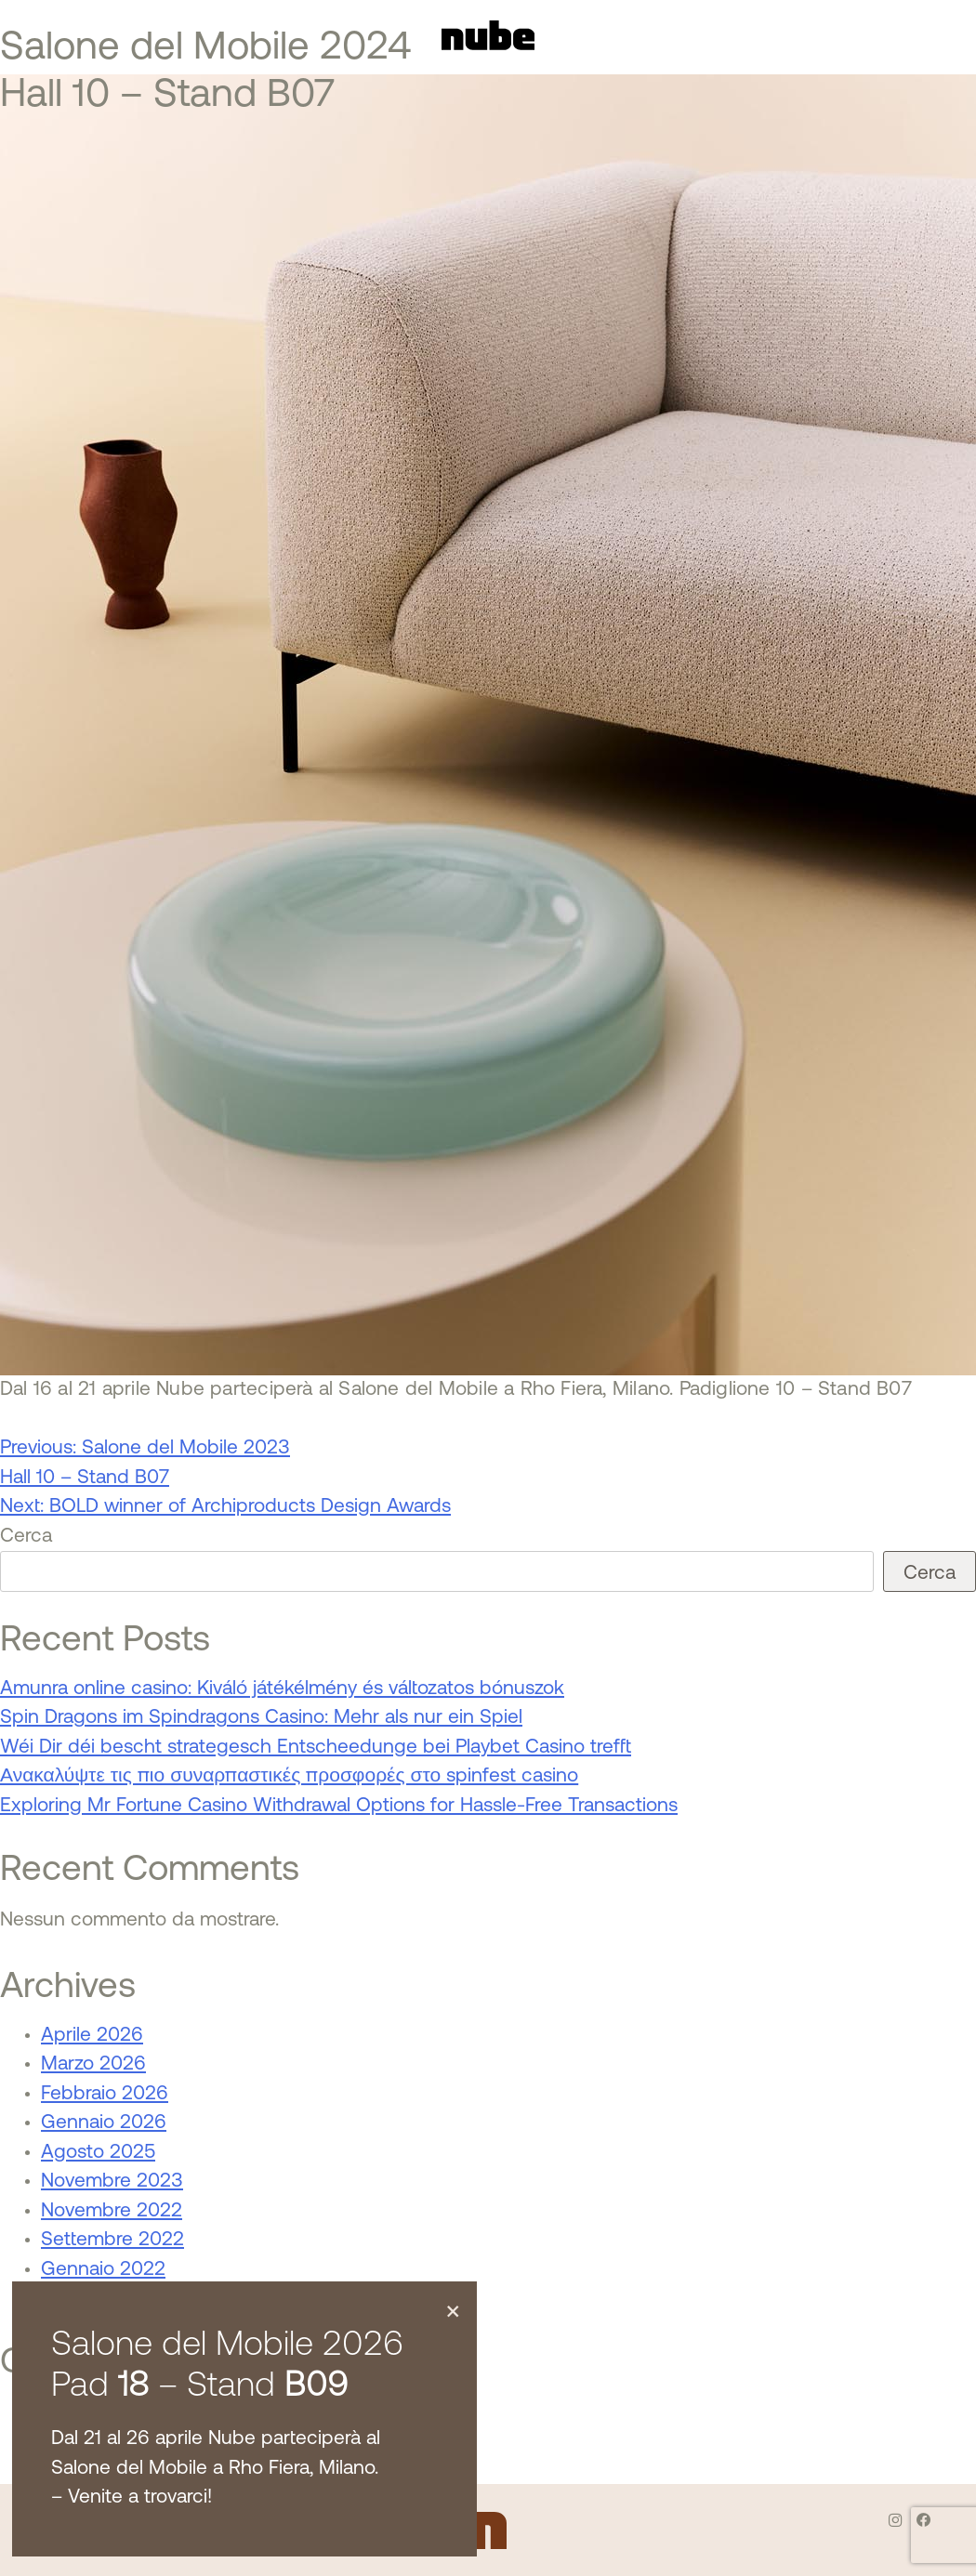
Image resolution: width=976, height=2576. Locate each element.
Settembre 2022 (112, 2240)
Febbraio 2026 (104, 2094)
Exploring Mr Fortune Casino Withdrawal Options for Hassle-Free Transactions (339, 1806)
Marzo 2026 (93, 2064)
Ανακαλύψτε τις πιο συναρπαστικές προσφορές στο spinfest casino (289, 1776)
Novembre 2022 (111, 2211)
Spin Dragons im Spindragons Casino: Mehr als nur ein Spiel (261, 1718)
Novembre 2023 (112, 2181)
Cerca (26, 1536)
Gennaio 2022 (103, 2270)
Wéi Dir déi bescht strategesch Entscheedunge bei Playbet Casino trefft (315, 1747)
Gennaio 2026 (103, 2123)
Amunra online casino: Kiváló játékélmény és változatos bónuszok (282, 1689)
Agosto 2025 (98, 2153)
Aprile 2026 (92, 2035)
